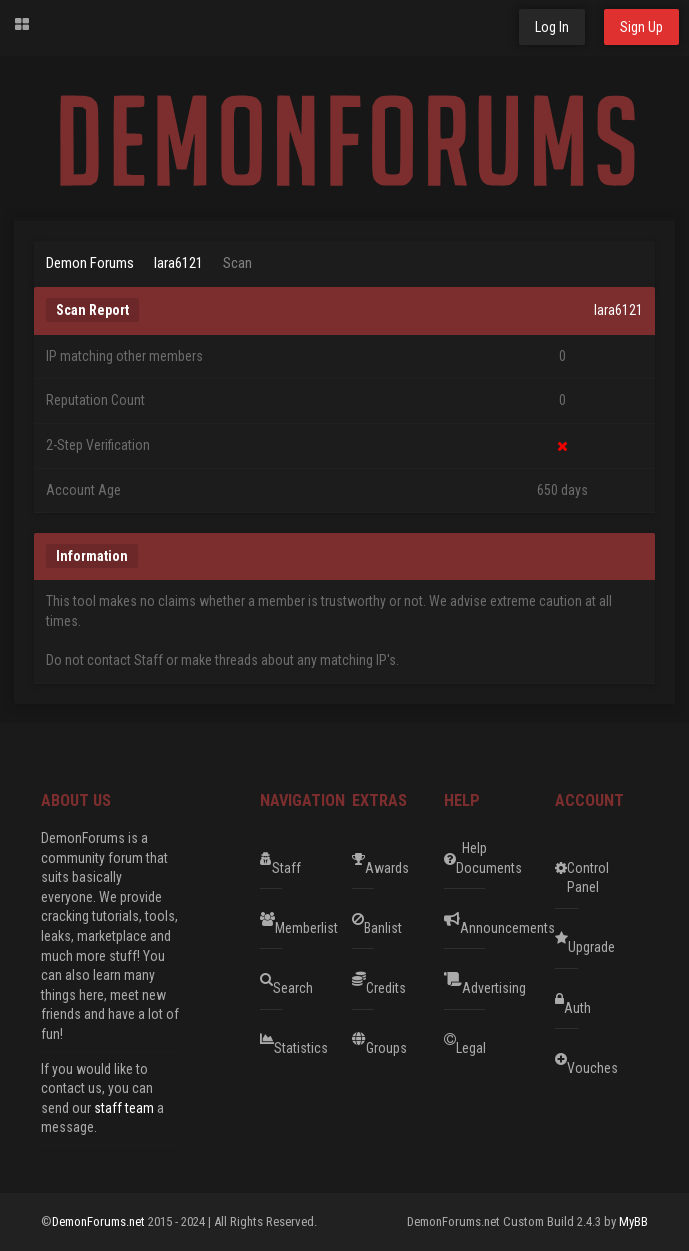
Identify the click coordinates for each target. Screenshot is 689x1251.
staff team (124, 1108)
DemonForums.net (100, 1221)
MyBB (633, 1221)
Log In (552, 27)
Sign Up (641, 27)
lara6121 (178, 263)
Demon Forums (90, 263)
